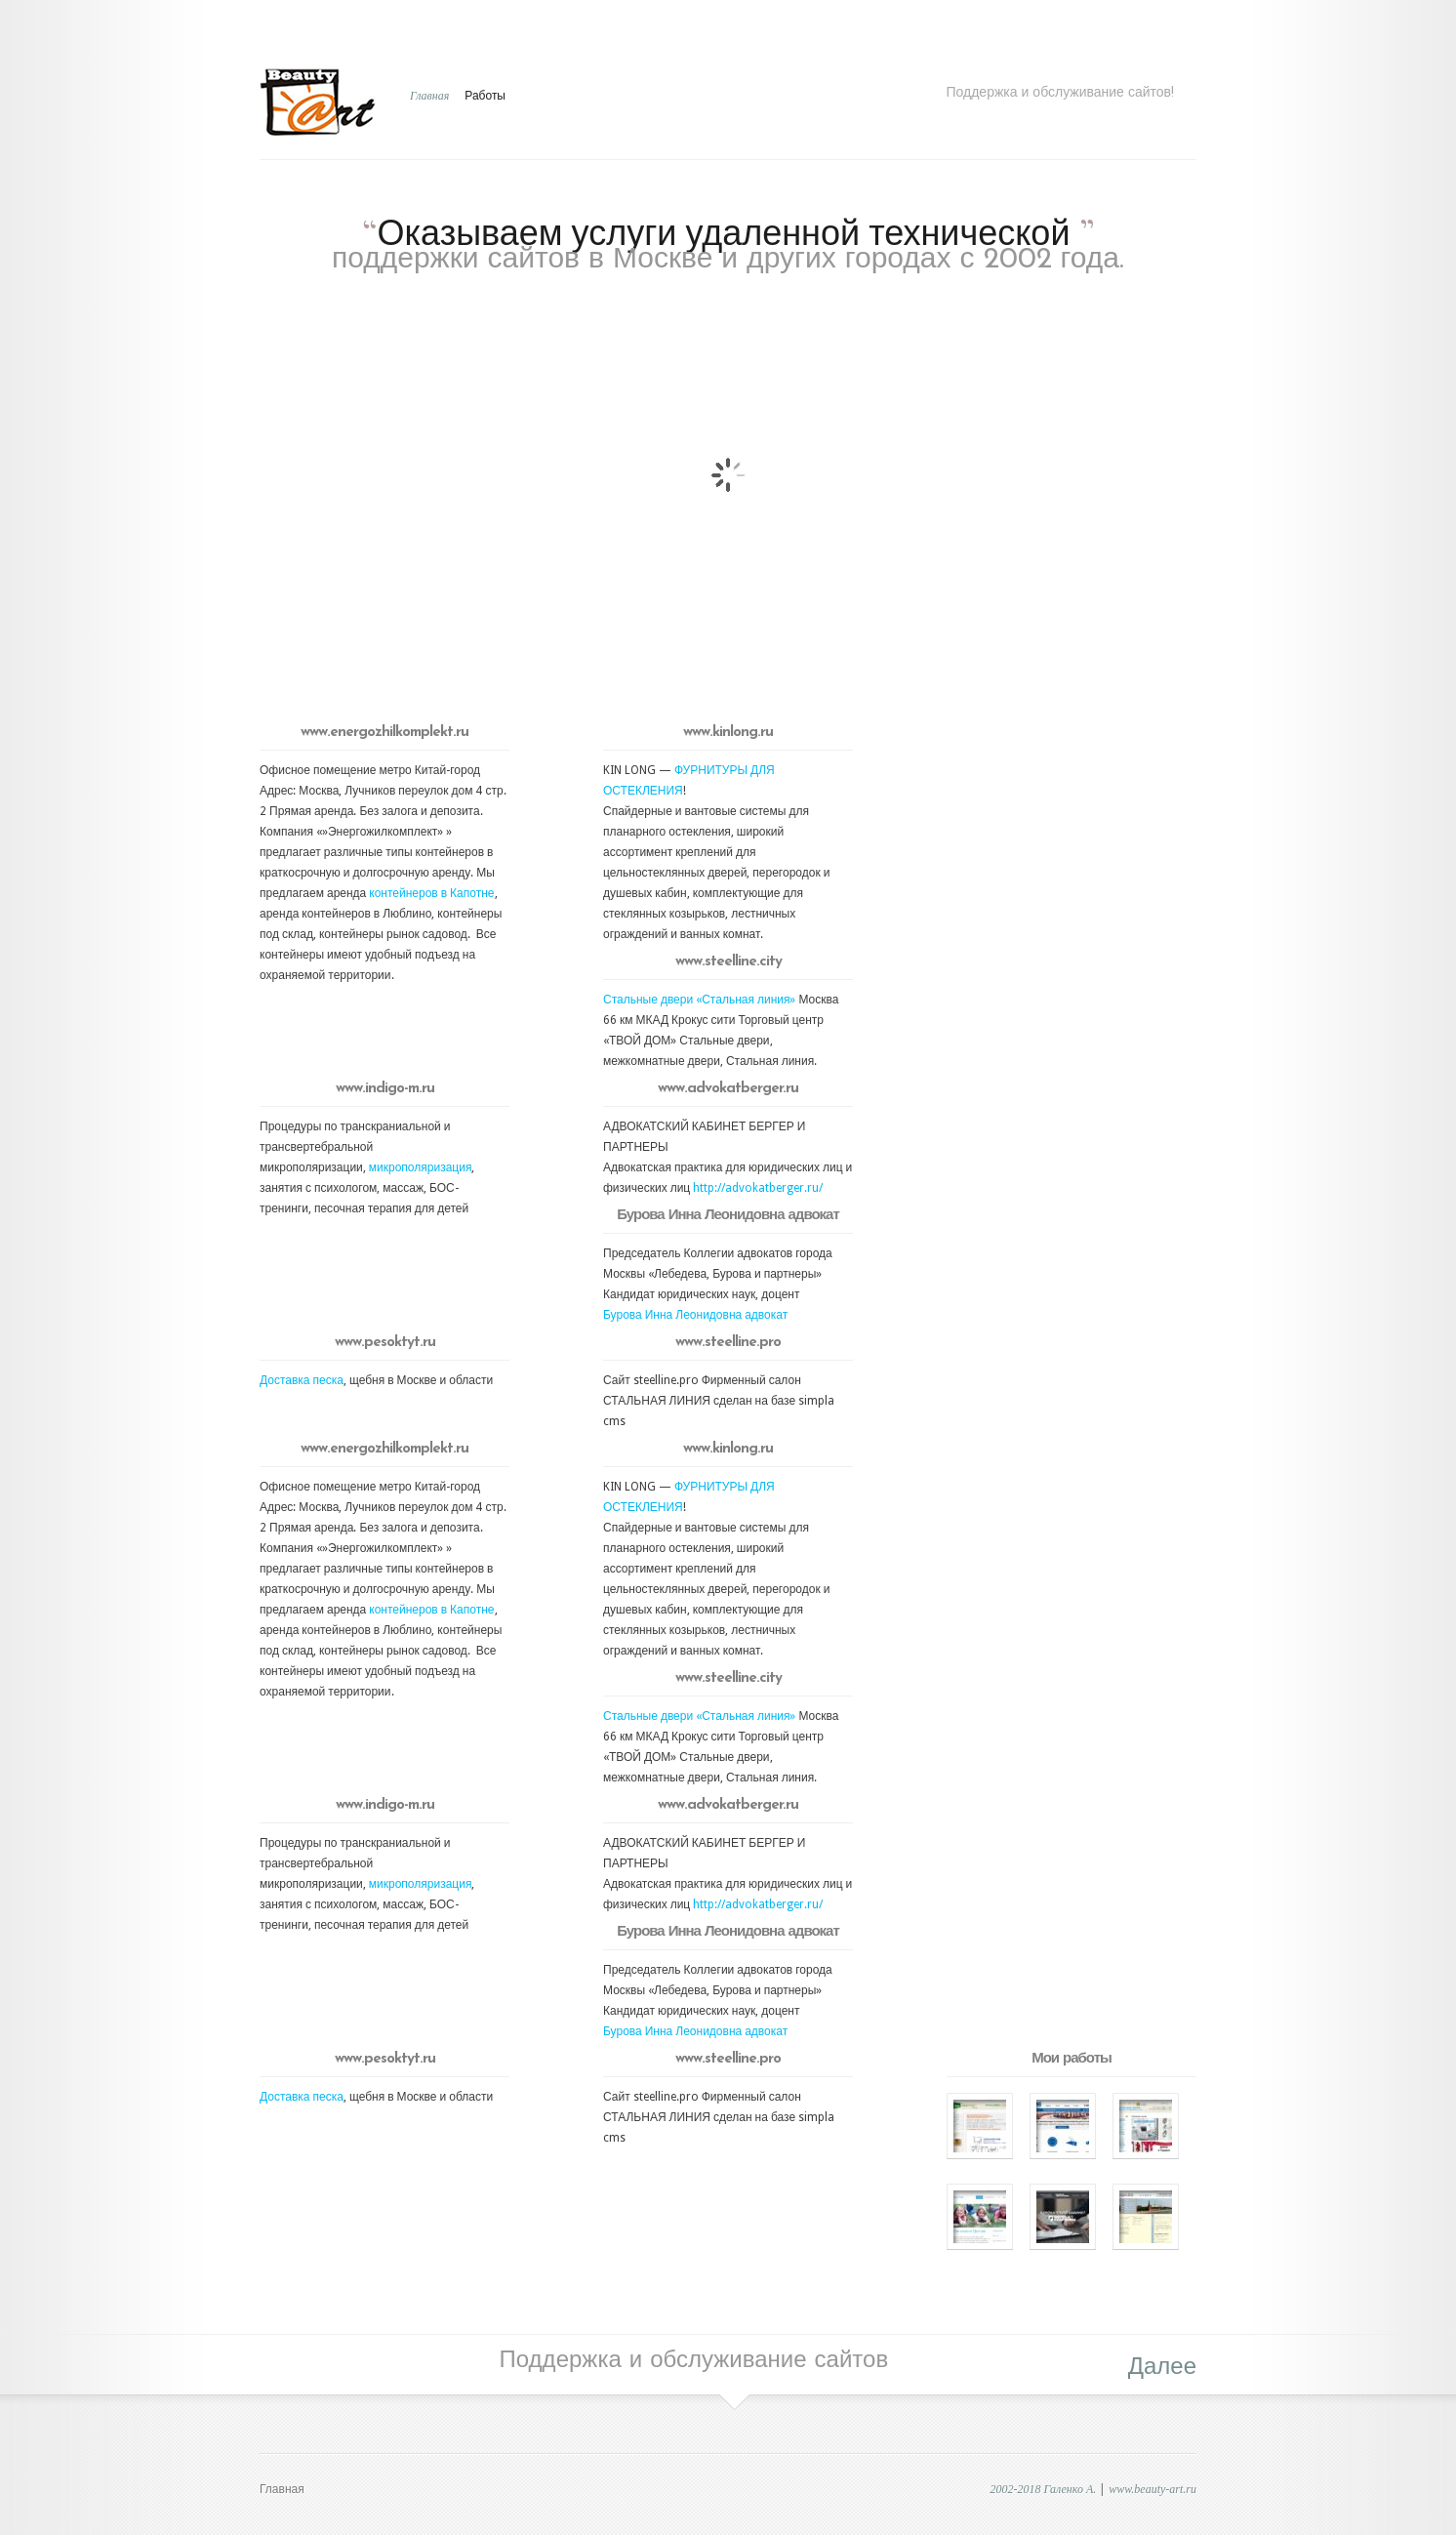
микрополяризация (420, 1167)
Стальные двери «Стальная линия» (700, 999)
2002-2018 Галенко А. (1043, 2489)
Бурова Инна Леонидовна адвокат (695, 1315)
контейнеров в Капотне (431, 893)
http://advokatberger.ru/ (758, 1188)
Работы (485, 95)
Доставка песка (302, 1380)
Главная (429, 95)
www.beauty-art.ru (1152, 2489)
